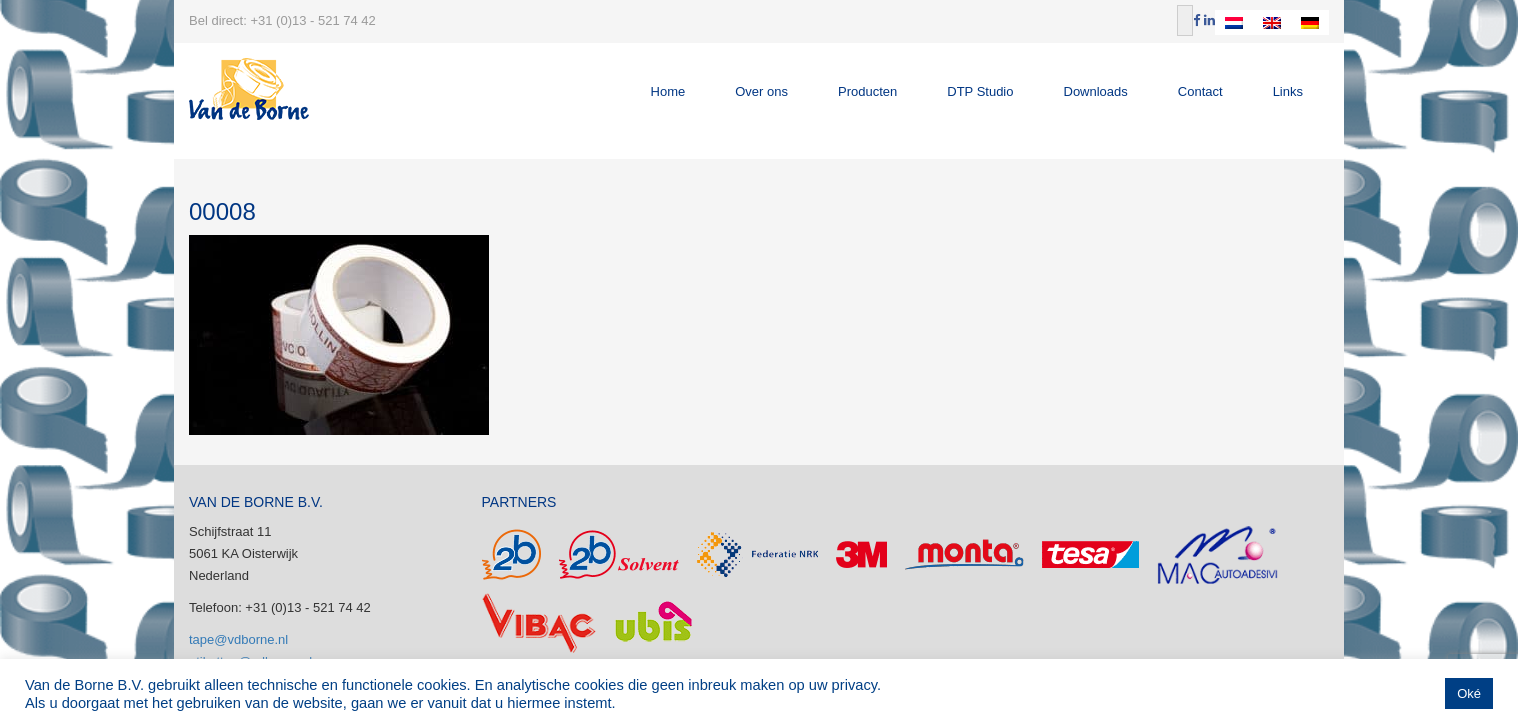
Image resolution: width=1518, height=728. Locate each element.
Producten (867, 91)
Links (1288, 91)
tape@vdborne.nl (238, 639)
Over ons (761, 91)
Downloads (1096, 91)
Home (668, 91)
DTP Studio (980, 91)
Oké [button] (1469, 693)
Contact (1200, 91)
